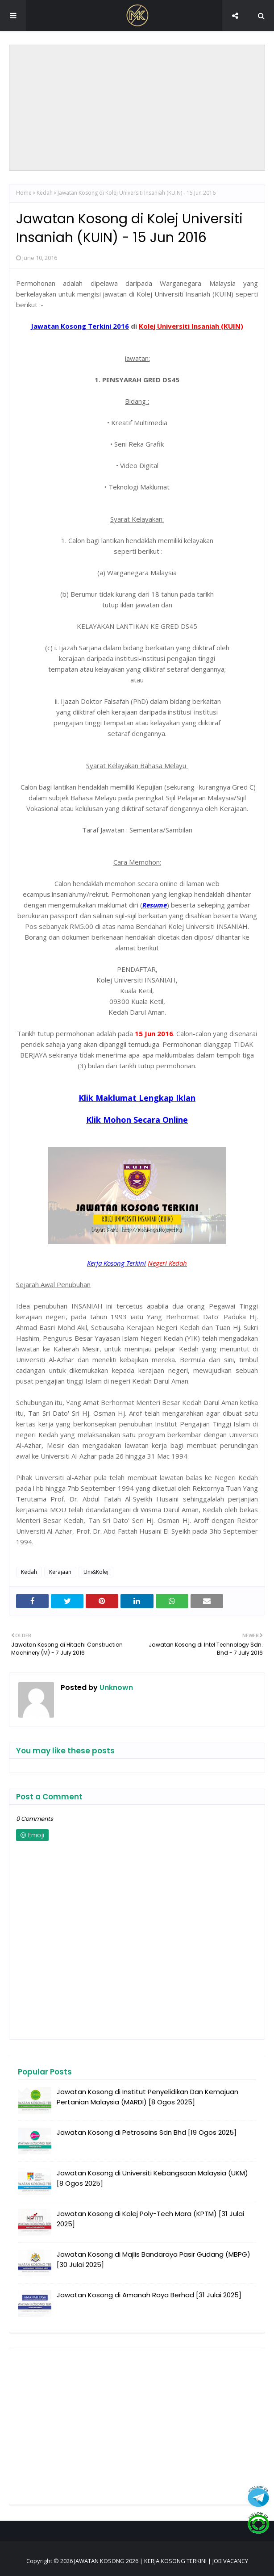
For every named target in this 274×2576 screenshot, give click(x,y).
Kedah (45, 193)
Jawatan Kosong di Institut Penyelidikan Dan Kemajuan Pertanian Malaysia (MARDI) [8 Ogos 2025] (147, 2097)
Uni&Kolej (95, 1572)
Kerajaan (60, 1572)
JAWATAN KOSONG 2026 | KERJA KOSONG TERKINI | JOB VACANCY (161, 2561)
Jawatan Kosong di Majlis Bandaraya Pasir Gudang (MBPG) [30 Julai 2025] (153, 2259)
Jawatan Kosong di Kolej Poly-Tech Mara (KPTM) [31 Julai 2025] (150, 2219)
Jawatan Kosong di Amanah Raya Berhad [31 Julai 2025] (149, 2295)
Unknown (115, 1687)
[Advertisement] (137, 107)
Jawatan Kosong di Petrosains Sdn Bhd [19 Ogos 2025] (147, 2132)
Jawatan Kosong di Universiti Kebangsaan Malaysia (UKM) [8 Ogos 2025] (152, 2178)
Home (24, 193)
